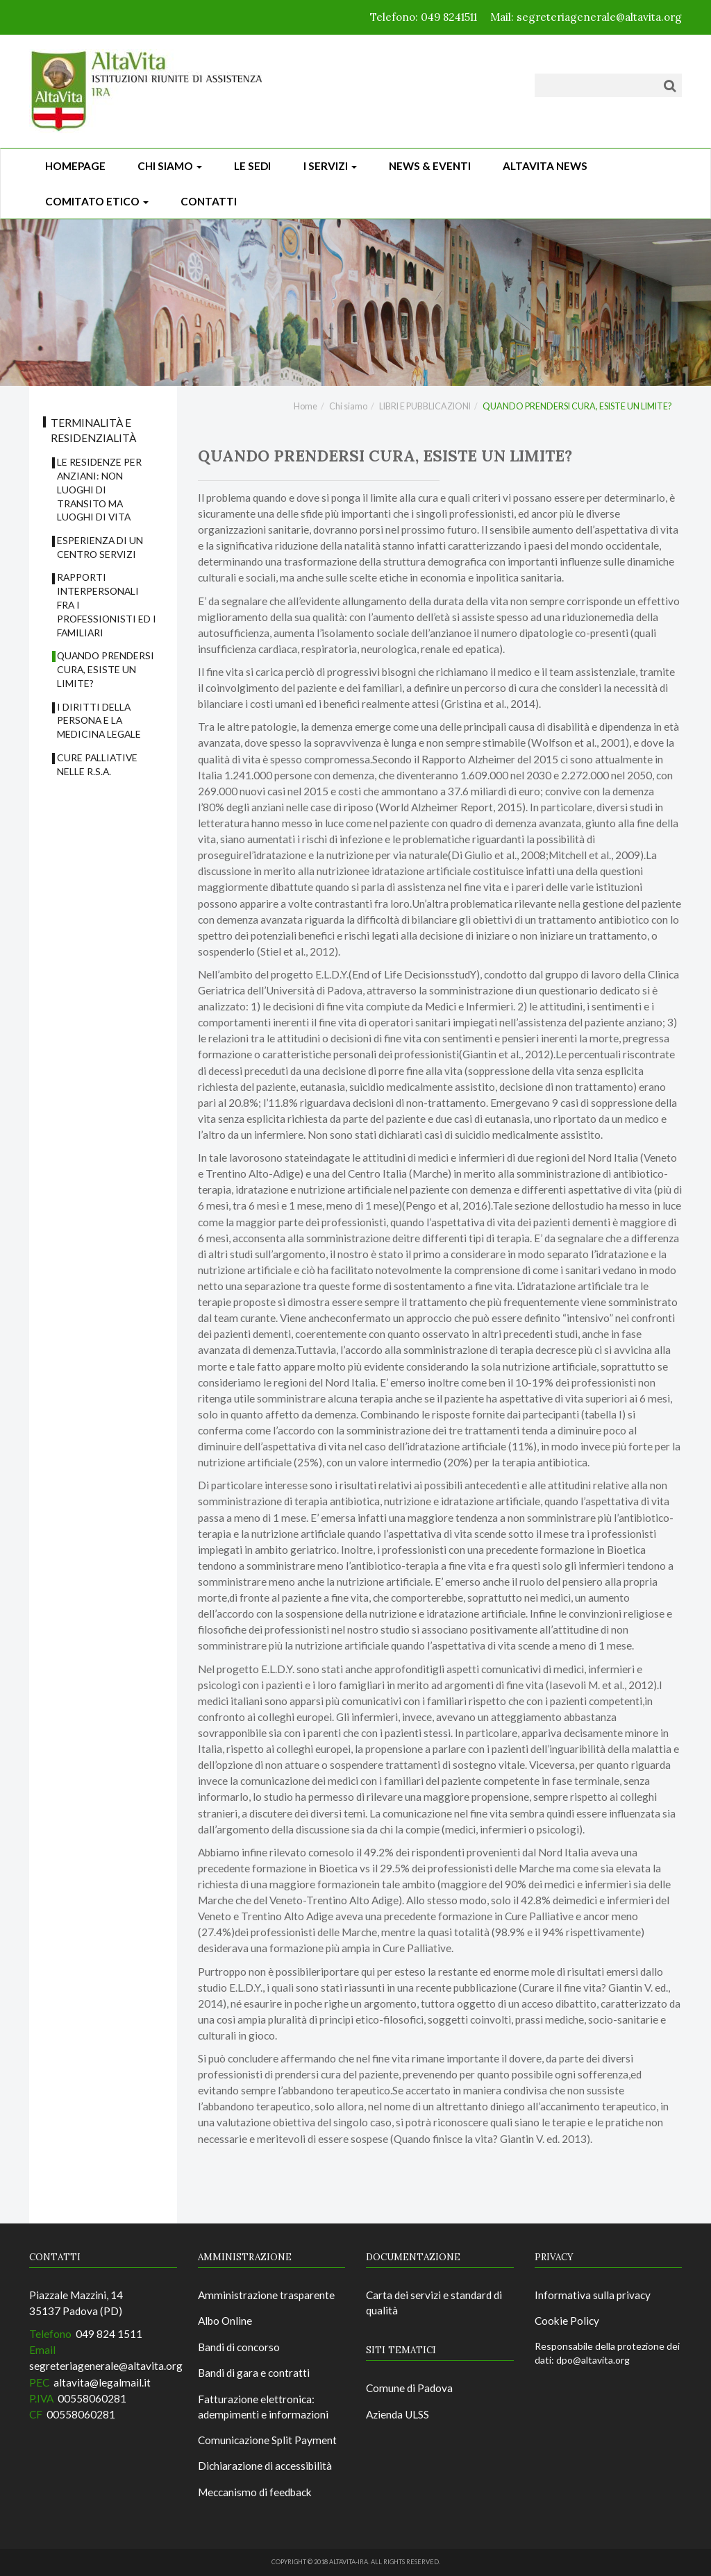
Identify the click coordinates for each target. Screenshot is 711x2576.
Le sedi (252, 166)
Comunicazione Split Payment (267, 2440)
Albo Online (225, 2320)
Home (305, 406)
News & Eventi (430, 166)
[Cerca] (669, 85)
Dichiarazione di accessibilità (265, 2465)
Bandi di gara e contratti (254, 2372)
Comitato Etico (97, 201)
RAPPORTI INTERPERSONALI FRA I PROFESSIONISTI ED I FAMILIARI (106, 604)
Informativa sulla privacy (593, 2295)
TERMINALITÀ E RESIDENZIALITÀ (93, 430)
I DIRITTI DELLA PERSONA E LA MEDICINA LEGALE (99, 720)
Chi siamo (169, 166)
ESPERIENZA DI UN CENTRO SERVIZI (100, 547)
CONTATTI (209, 201)
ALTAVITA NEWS (545, 166)
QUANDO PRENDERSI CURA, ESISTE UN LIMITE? (105, 669)
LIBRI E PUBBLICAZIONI (425, 406)
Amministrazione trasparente (266, 2295)
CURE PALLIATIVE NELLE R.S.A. (97, 764)
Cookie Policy (567, 2320)
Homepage (75, 166)
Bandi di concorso (239, 2347)
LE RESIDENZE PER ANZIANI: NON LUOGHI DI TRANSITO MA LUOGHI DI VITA (99, 489)
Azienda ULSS (397, 2414)
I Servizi (330, 166)
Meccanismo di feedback (255, 2492)
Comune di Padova (409, 2388)
